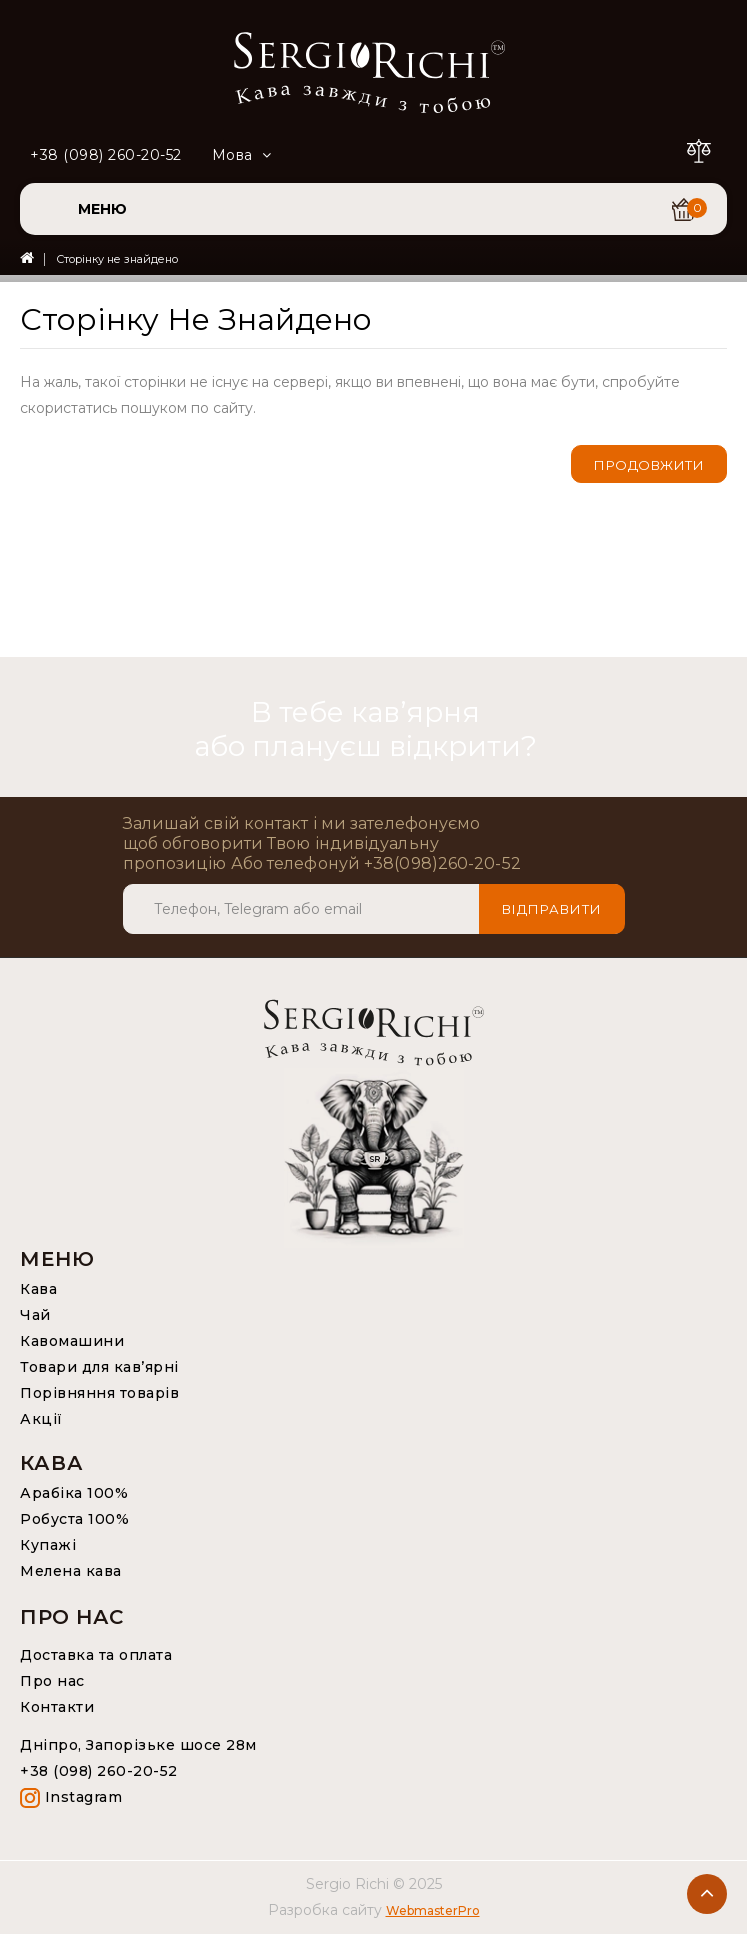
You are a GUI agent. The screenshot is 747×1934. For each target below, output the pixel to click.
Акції (41, 1419)
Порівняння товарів (99, 1393)
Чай (35, 1315)
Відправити (552, 909)
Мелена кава (71, 1571)
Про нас (52, 1681)
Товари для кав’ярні (99, 1367)
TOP (707, 1894)
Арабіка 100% (74, 1493)
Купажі (48, 1545)
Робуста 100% (74, 1519)
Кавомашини (72, 1341)
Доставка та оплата (96, 1655)
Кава (38, 1289)
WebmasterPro (433, 1910)
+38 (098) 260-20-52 (106, 155)
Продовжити (649, 465)
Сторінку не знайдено (117, 259)
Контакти (57, 1707)
